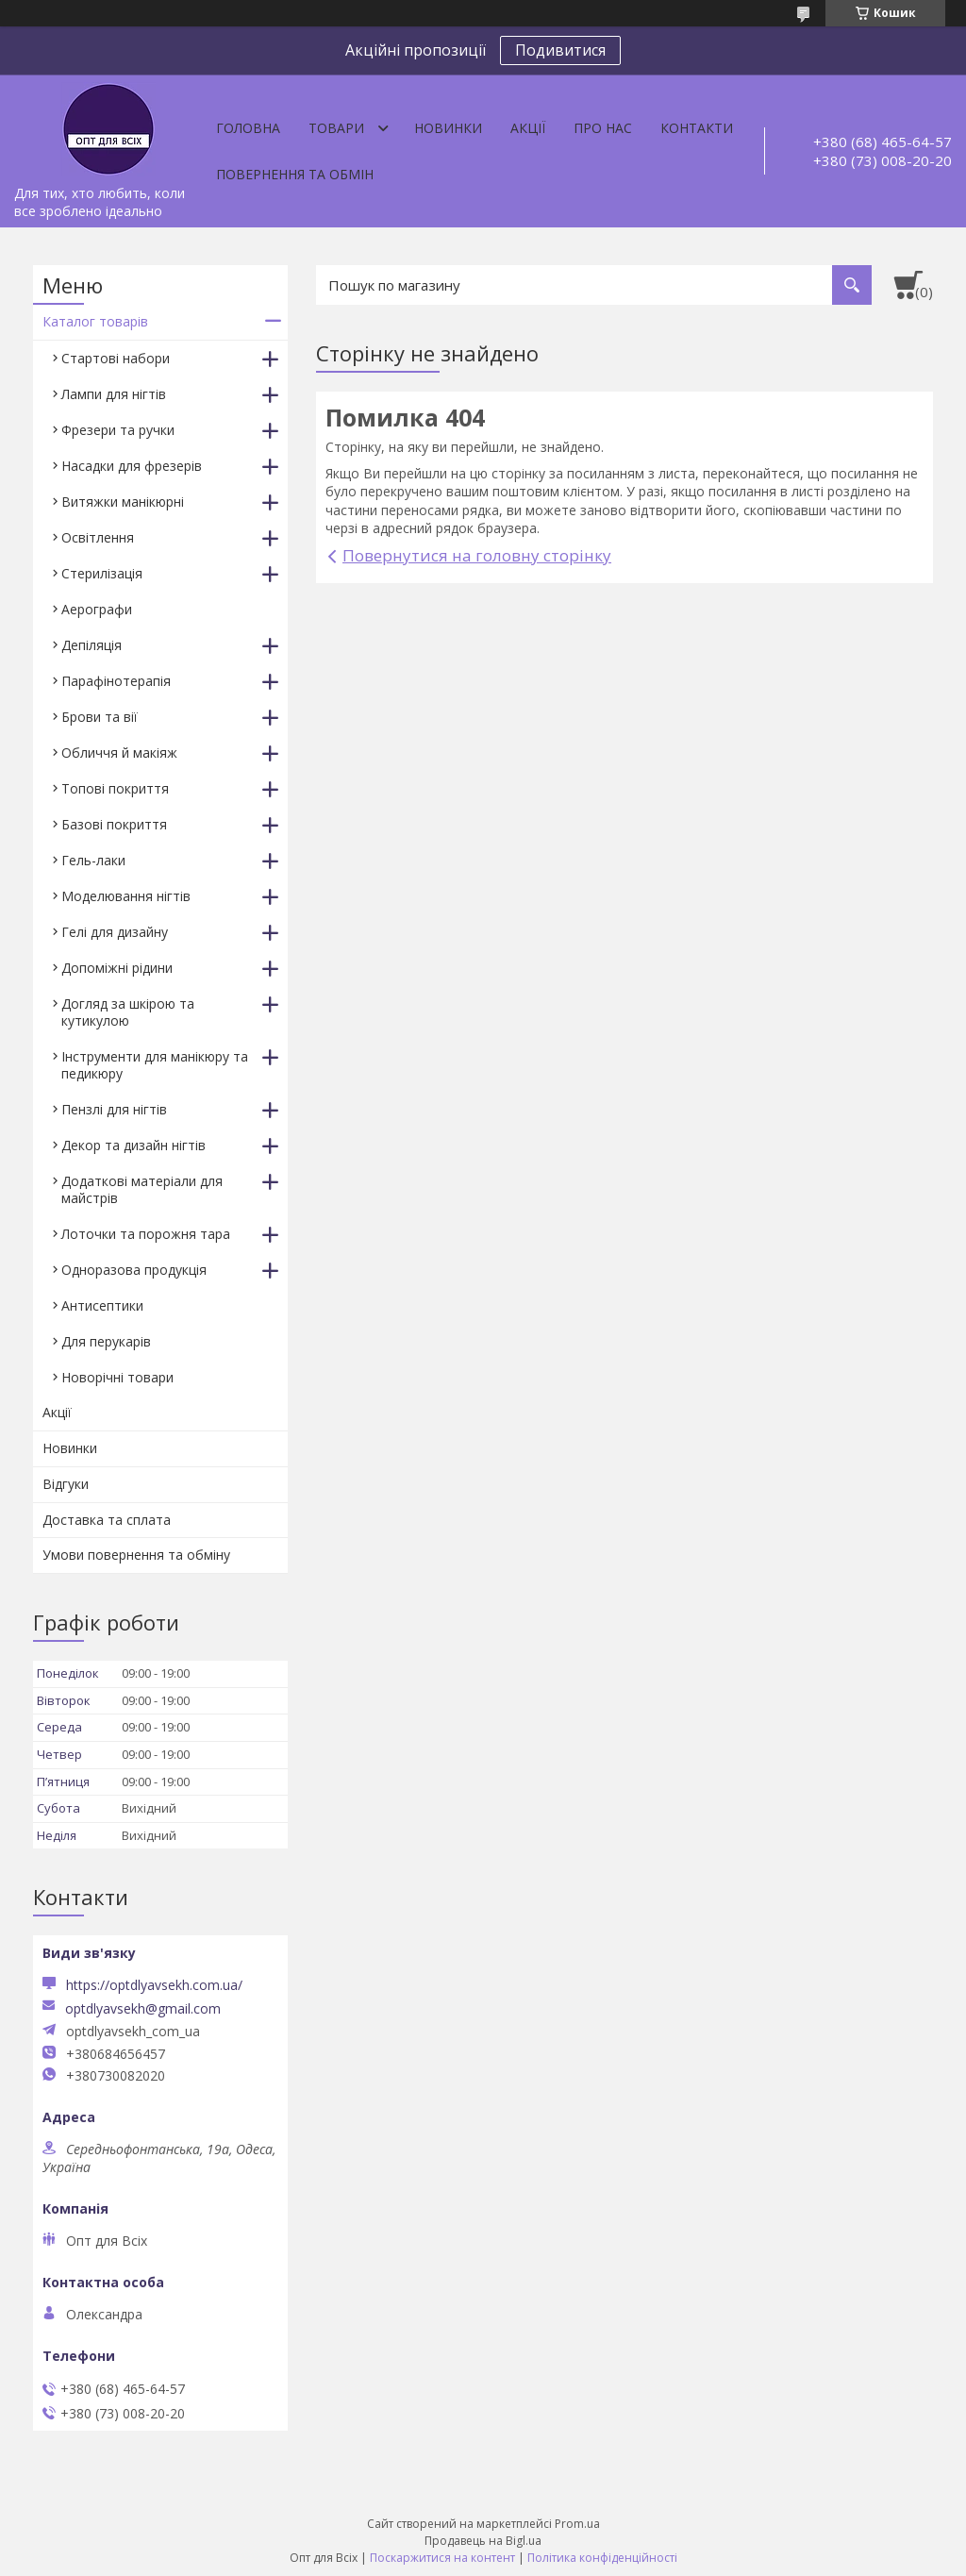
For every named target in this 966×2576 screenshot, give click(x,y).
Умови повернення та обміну (136, 1555)
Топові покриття (115, 788)
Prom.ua (577, 2524)
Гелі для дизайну (114, 932)
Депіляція (91, 645)
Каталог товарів (95, 321)
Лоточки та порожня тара (145, 1234)
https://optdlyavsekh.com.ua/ (154, 1985)
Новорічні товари (117, 1377)
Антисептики (102, 1305)
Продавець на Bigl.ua (483, 2541)
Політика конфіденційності (602, 2558)
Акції (527, 128)
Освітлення (97, 537)
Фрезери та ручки (118, 430)
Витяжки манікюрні (122, 501)
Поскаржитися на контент (442, 2558)
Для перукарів (106, 1341)
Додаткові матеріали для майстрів (142, 1189)
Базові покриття (114, 824)
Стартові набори (115, 358)
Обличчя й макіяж (119, 752)
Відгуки (65, 1484)
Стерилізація (101, 573)
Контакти (696, 128)
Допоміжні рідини (117, 968)
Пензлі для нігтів (114, 1109)
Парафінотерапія (116, 681)
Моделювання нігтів (126, 896)
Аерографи (96, 609)
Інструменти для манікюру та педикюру (154, 1064)
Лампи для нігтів (113, 394)
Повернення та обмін (295, 174)
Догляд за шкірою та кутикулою (127, 1012)
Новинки (448, 128)
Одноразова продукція (134, 1270)
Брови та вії (99, 717)
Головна (248, 128)
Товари (336, 128)
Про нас (603, 128)
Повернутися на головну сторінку (476, 555)
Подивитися (560, 50)
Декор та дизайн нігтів (133, 1145)
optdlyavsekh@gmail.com (143, 2008)
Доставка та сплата (106, 1520)
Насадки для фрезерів (131, 466)
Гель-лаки (93, 860)
